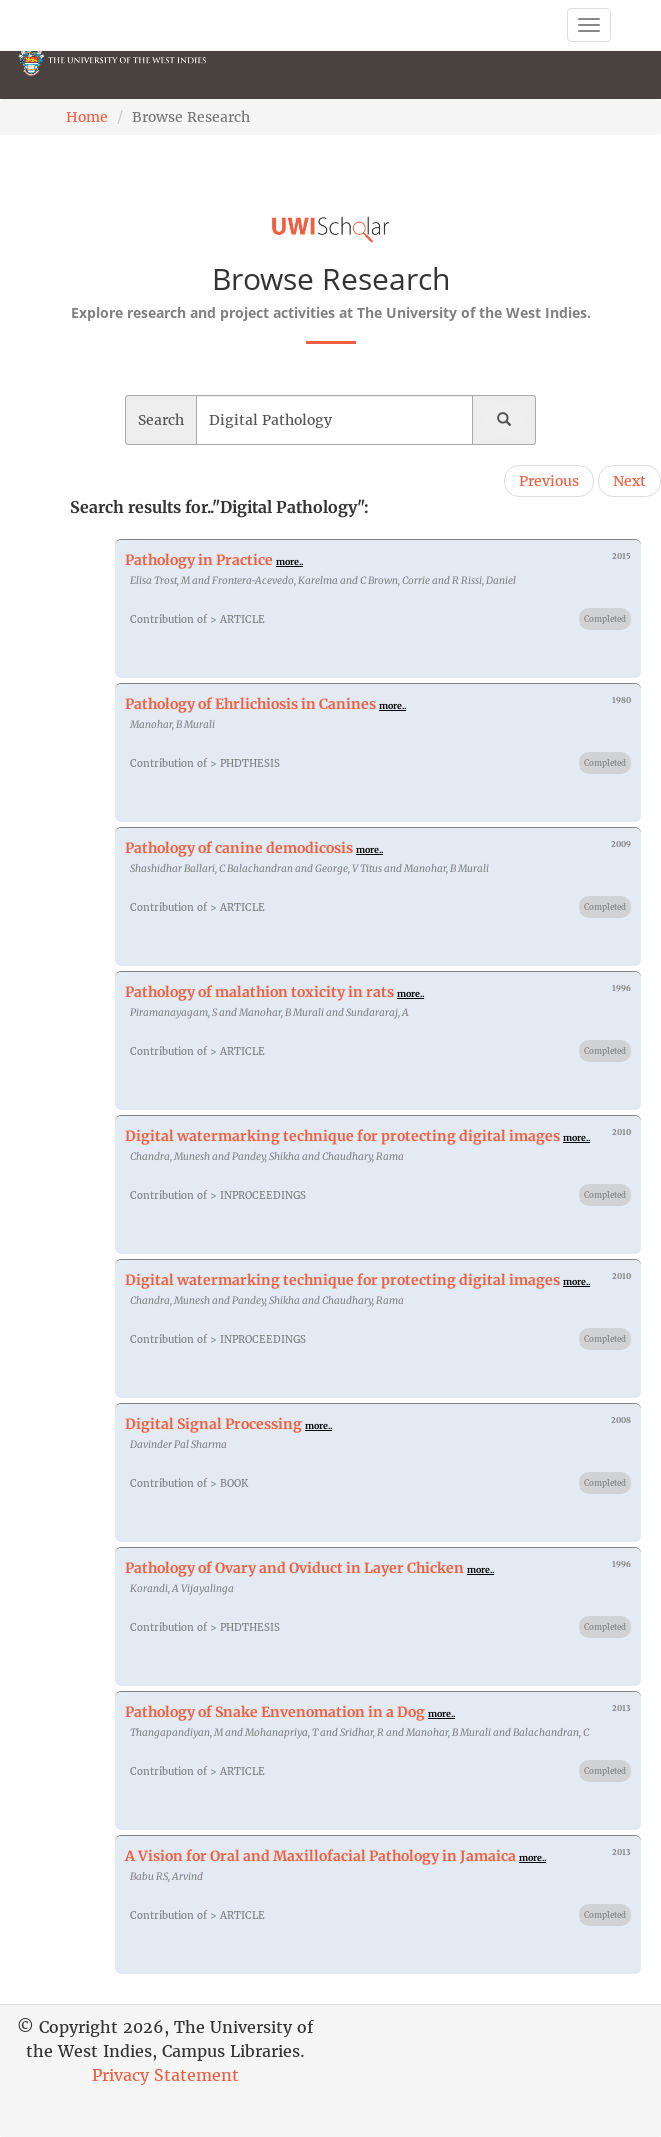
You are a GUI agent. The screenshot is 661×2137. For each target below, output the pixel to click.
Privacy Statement (165, 2075)
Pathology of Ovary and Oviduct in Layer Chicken (294, 1568)
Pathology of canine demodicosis (239, 848)
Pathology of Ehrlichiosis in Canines (250, 704)
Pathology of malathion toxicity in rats (259, 992)
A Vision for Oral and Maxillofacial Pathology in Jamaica (320, 1856)
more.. (289, 561)
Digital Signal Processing (213, 1424)
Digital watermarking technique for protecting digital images (342, 1136)
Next (629, 481)
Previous (549, 481)
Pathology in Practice (199, 560)
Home (87, 117)
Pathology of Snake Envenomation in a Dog (275, 1712)
